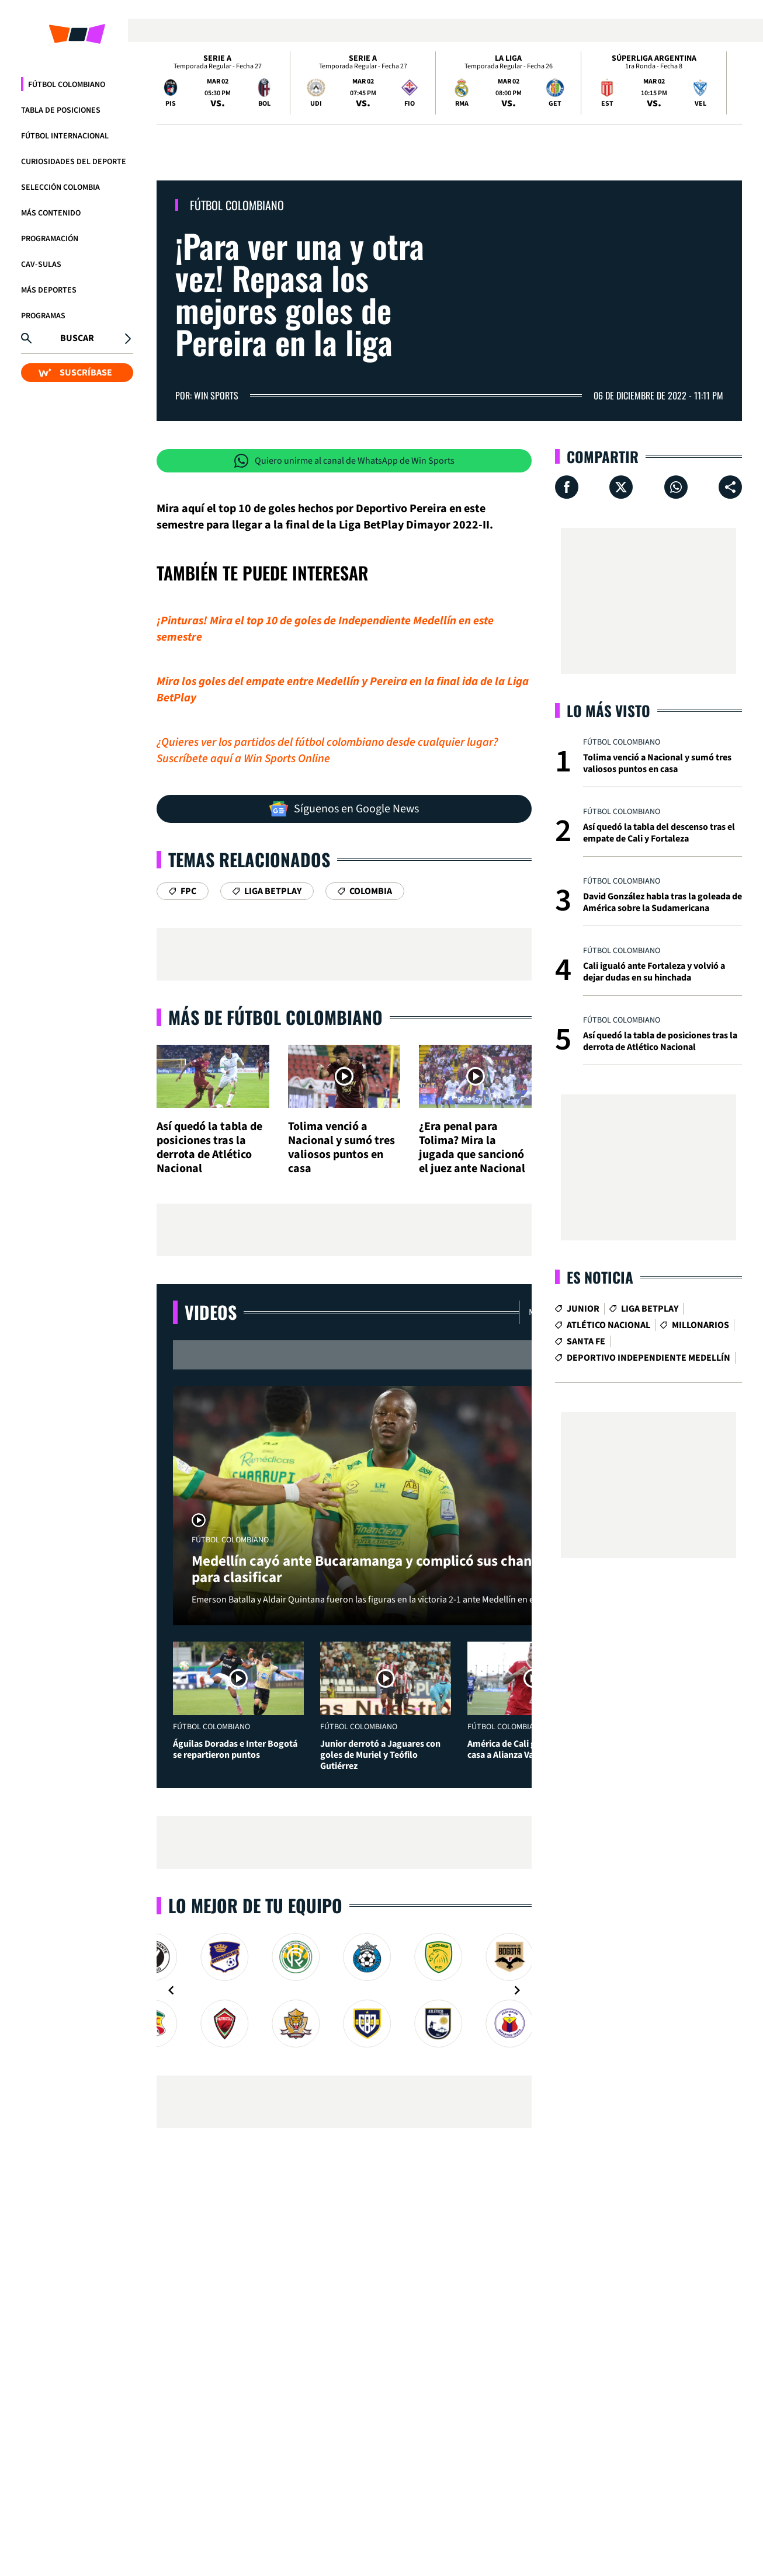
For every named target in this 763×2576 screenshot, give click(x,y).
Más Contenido (51, 213)
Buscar (77, 338)
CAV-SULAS (41, 264)
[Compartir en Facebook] (566, 487)
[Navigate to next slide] (517, 1990)
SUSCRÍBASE (75, 372)
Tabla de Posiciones (60, 110)
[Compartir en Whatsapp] (676, 487)
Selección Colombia (60, 187)
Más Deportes (49, 290)
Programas (43, 316)
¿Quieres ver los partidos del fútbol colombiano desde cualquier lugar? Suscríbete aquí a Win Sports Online (327, 750)
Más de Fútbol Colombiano (275, 1017)
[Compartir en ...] (730, 487)
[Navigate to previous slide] (171, 1990)
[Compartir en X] (621, 487)
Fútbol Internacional (65, 136)
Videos (211, 1312)
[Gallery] (344, 1990)
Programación (49, 239)
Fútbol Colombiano (66, 85)
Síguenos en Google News (344, 808)
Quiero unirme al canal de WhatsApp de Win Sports (344, 461)
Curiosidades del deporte (73, 162)
